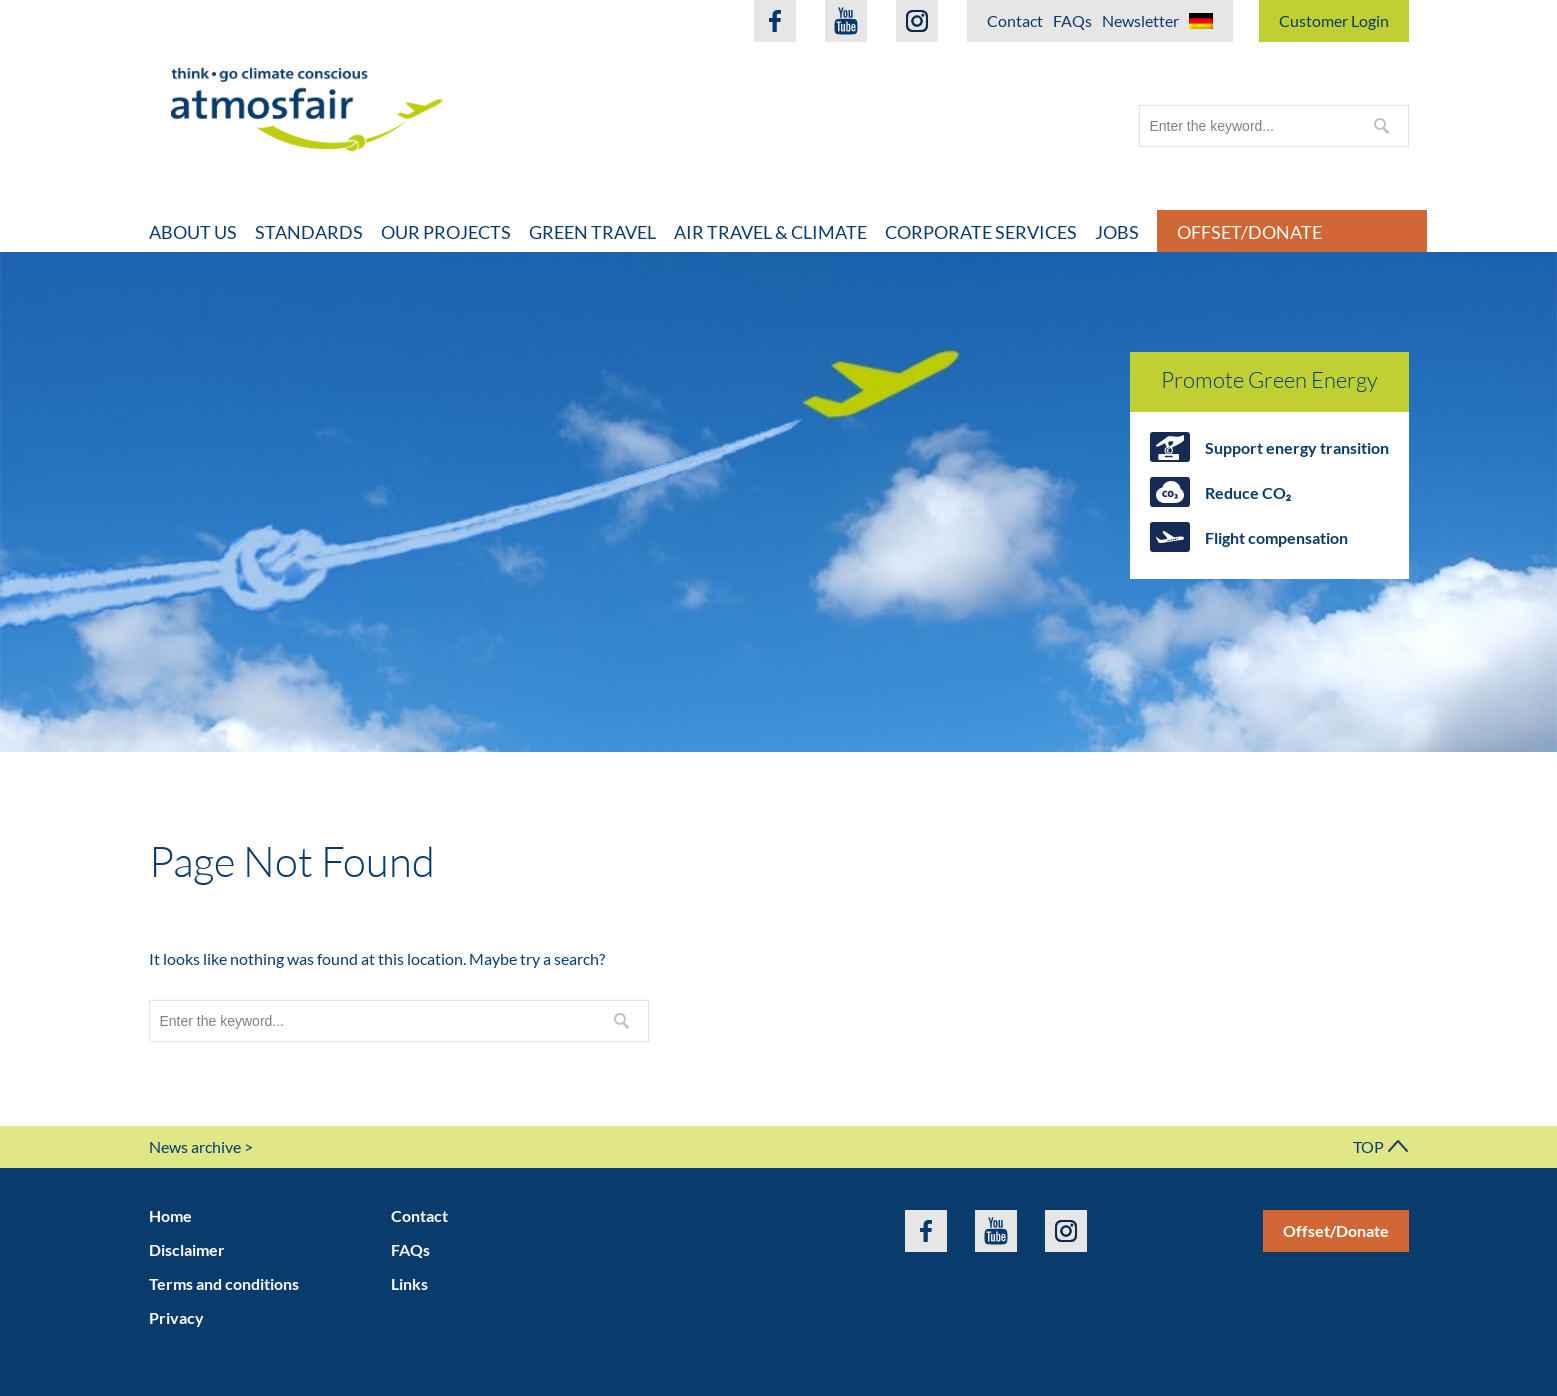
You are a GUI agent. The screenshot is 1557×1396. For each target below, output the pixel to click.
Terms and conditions (224, 1283)
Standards (309, 232)
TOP (1381, 1146)
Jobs (1117, 232)
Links (409, 1283)
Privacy (176, 1317)
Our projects (446, 232)
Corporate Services (981, 232)
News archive (195, 1146)
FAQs (1072, 20)
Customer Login (1334, 20)
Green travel (592, 232)
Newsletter (1140, 20)
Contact (1015, 20)
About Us (193, 232)
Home (170, 1215)
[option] (778, 502)
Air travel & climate (770, 232)
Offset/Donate (1249, 232)
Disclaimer (187, 1249)
